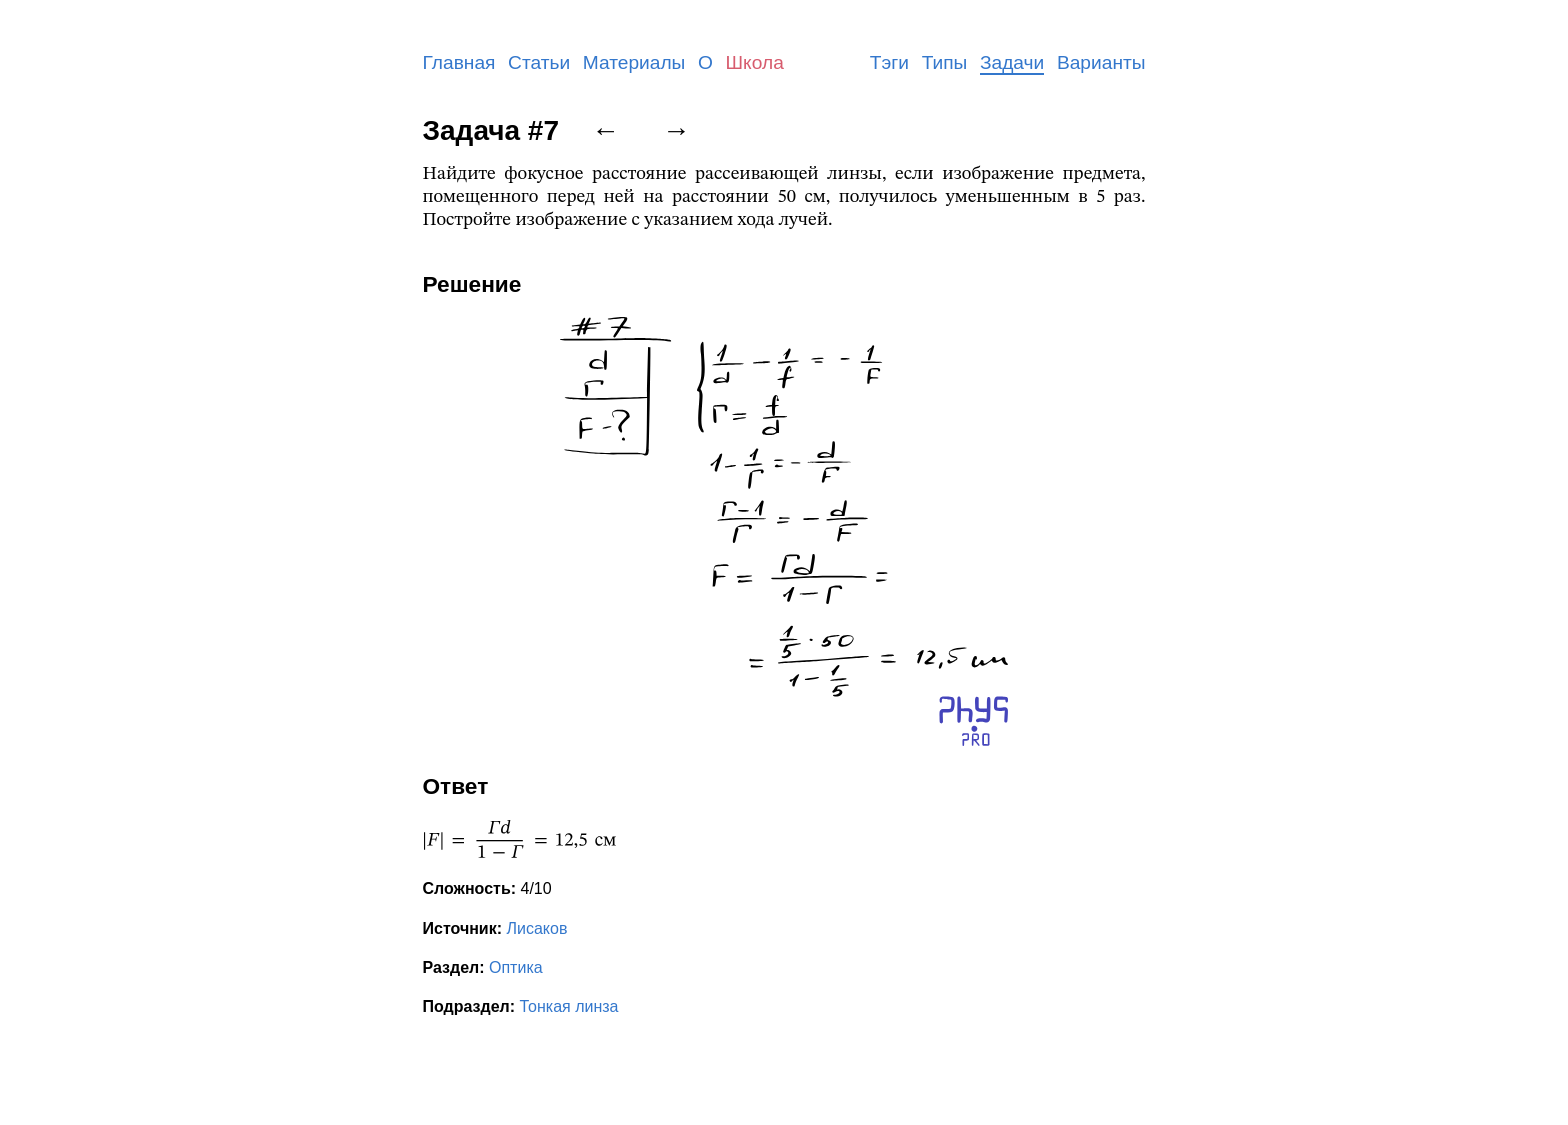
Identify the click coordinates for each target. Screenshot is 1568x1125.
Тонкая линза (569, 1006)
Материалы (634, 62)
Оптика (516, 967)
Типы (945, 62)
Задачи (1012, 62)
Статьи (539, 62)
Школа (755, 62)
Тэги (889, 62)
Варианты (1101, 62)
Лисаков (536, 928)
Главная (459, 62)
